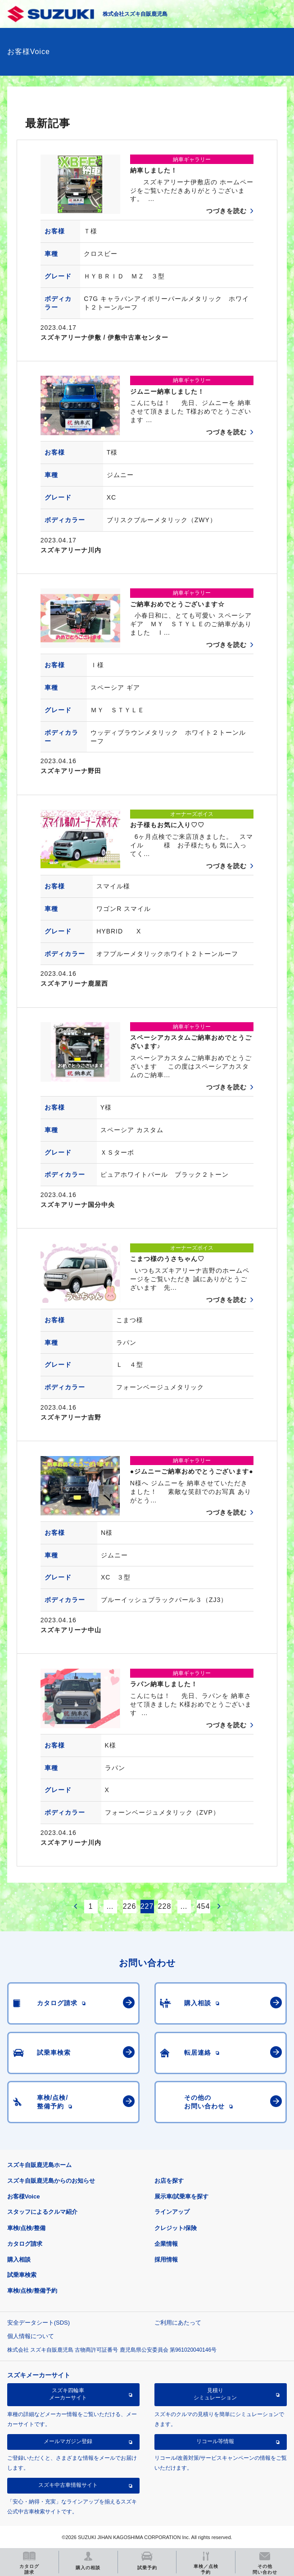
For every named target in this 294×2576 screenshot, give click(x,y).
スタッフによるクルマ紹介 (42, 2211)
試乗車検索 (21, 2274)
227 (147, 1906)
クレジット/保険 (175, 2228)
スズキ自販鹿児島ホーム (39, 2165)
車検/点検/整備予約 (32, 2290)
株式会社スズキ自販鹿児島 (135, 14)
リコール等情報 (215, 2441)
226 (129, 1906)
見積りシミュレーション (215, 2394)
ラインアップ (172, 2211)
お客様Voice (23, 2196)
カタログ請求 (24, 2243)
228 (165, 1906)
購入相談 (19, 2259)
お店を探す (169, 2180)
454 (203, 1906)
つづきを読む (226, 210)
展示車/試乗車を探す (181, 2196)
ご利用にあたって (177, 2322)
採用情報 (166, 2259)
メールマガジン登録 (68, 2441)
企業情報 (166, 2243)
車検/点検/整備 (26, 2228)
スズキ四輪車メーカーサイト (68, 2394)
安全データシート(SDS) (38, 2322)
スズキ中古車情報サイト (68, 2485)
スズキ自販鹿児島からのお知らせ (51, 2180)
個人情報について (30, 2336)
